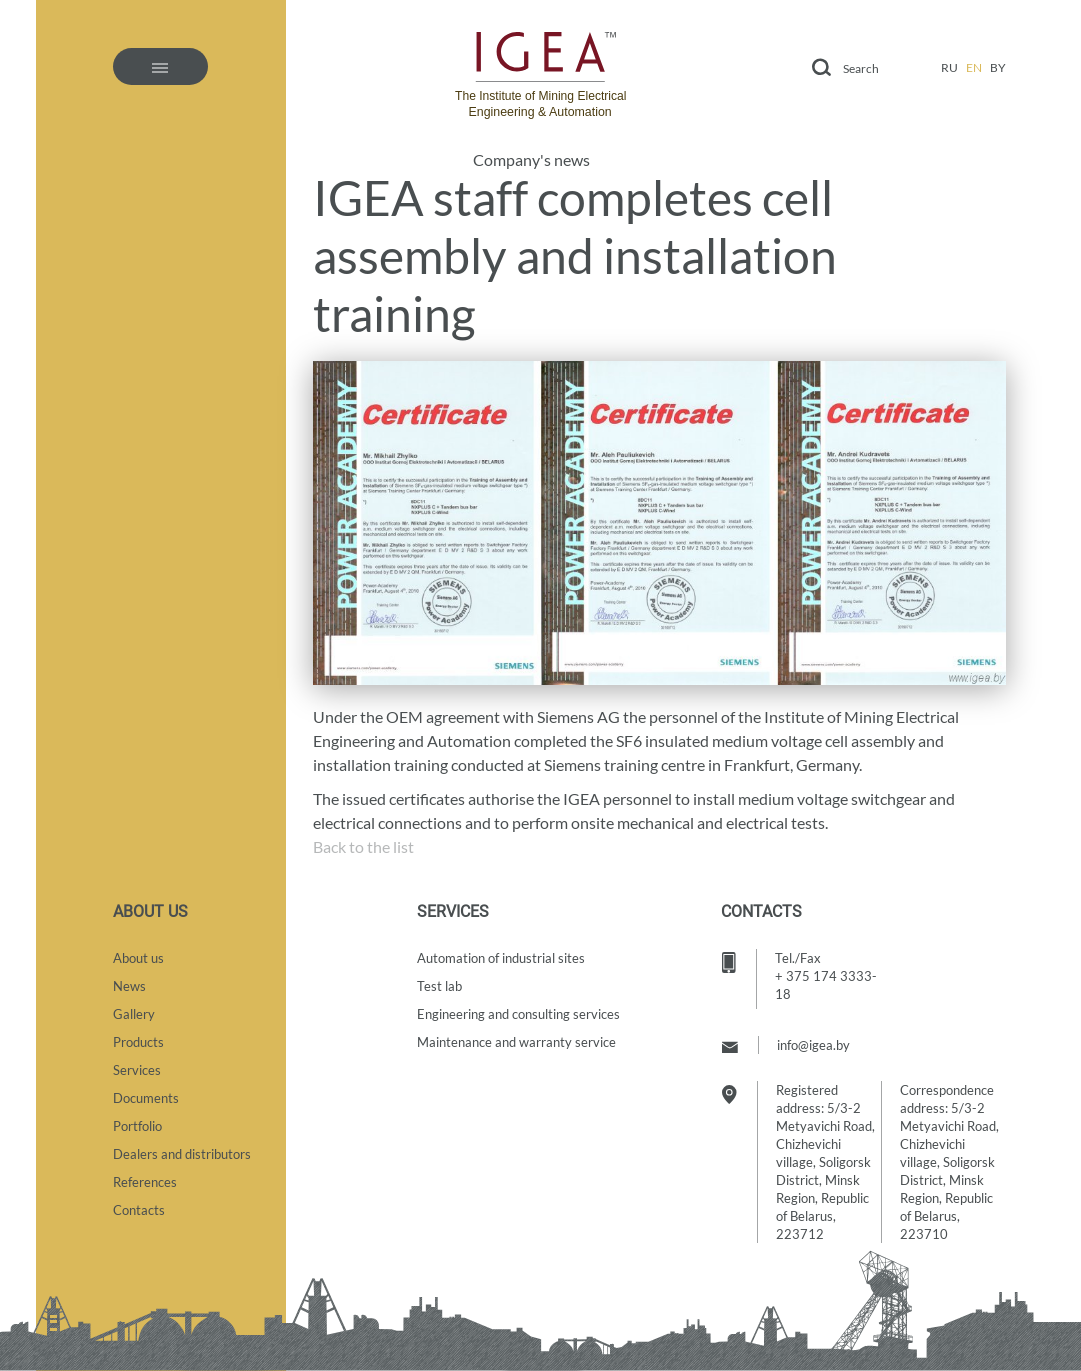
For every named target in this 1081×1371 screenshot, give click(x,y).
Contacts (139, 1210)
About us (138, 958)
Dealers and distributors (182, 1154)
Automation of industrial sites (501, 958)
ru (949, 67)
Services (137, 1070)
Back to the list (363, 846)
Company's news (531, 160)
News (129, 986)
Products (138, 1042)
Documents (146, 1098)
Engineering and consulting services (518, 1014)
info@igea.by (813, 1045)
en (974, 67)
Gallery (134, 1014)
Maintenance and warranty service (516, 1042)
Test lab (439, 986)
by (998, 67)
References (145, 1182)
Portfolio (137, 1126)
